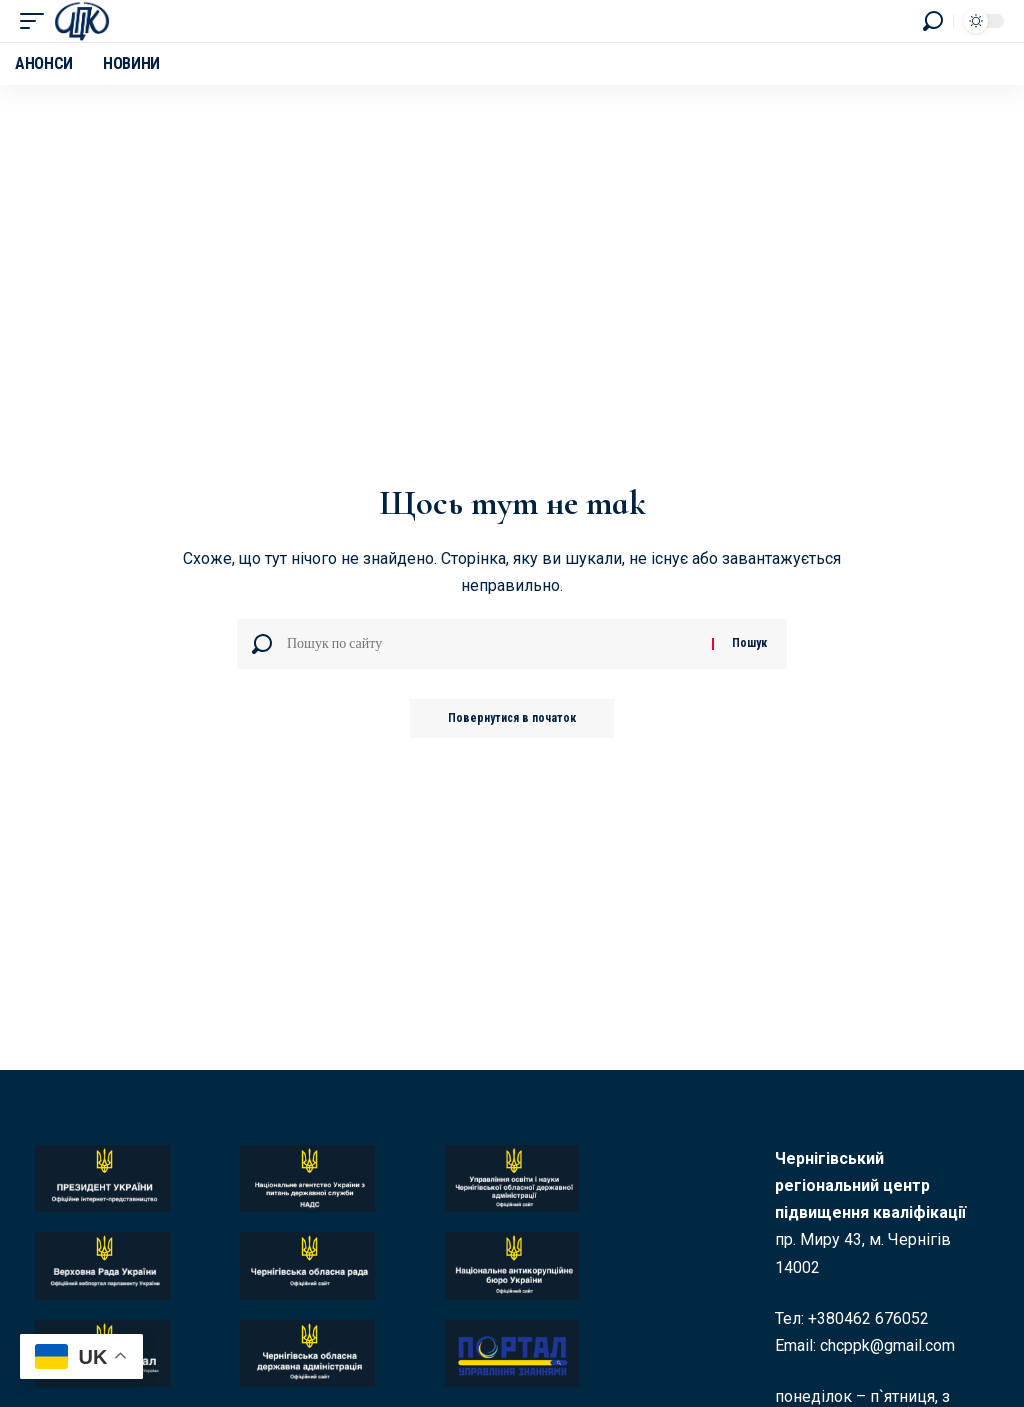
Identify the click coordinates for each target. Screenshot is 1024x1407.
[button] (37, 21)
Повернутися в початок (512, 719)
